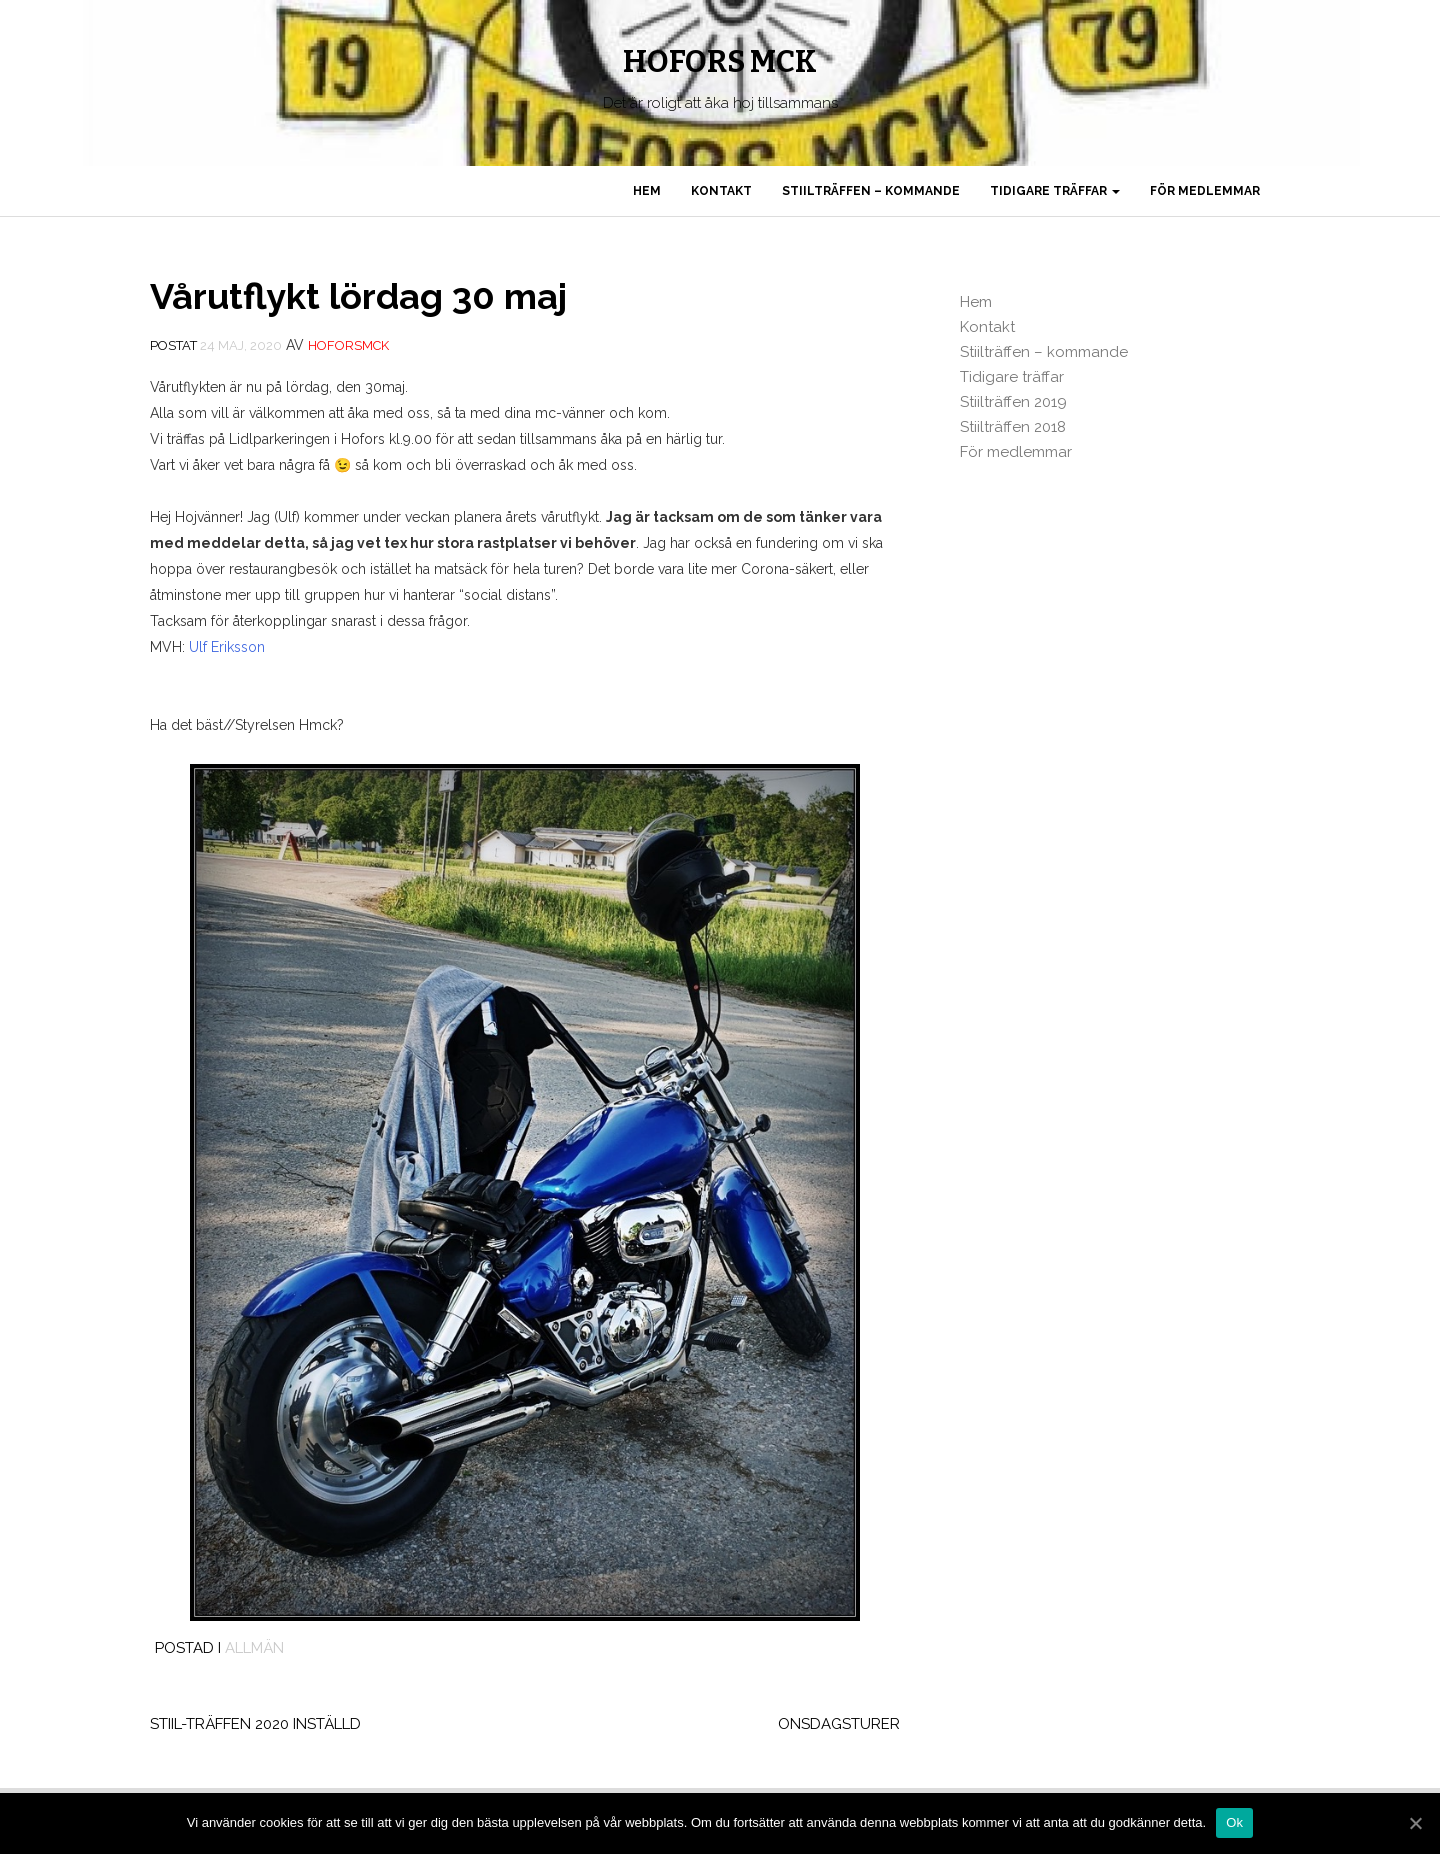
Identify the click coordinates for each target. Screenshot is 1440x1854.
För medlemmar (1205, 191)
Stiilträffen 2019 (1013, 402)
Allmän (254, 1648)
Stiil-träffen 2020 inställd (255, 1724)
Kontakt (721, 191)
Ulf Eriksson (227, 647)
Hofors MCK (720, 62)
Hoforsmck (348, 345)
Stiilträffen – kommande (871, 191)
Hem (647, 191)
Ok (1234, 1822)
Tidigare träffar (1055, 191)
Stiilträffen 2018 (1013, 427)
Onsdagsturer (839, 1724)
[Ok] (1415, 1823)
